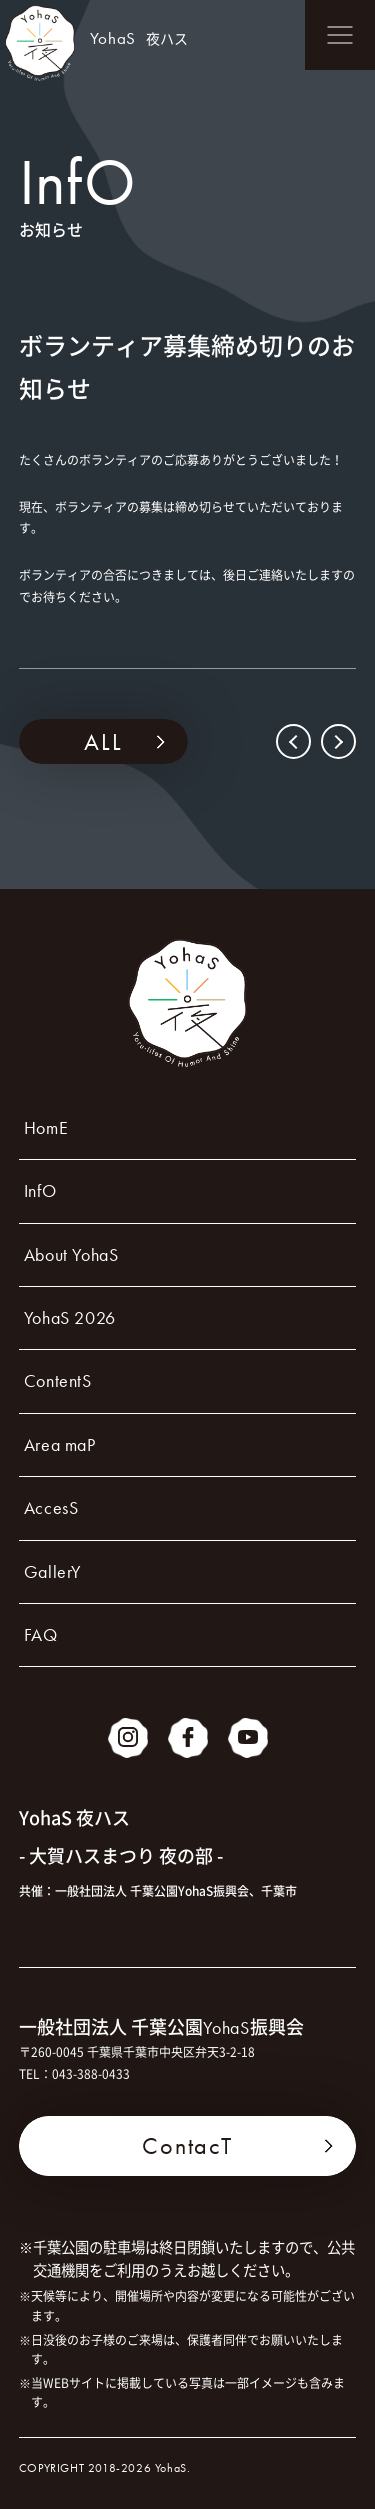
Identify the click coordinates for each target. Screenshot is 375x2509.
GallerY (53, 1571)
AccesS (51, 1507)
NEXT (336, 741)
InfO (40, 1190)
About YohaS (71, 1254)
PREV (295, 741)
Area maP (60, 1444)
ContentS (58, 1380)
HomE (46, 1127)
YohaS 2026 (70, 1317)
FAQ (41, 1634)
